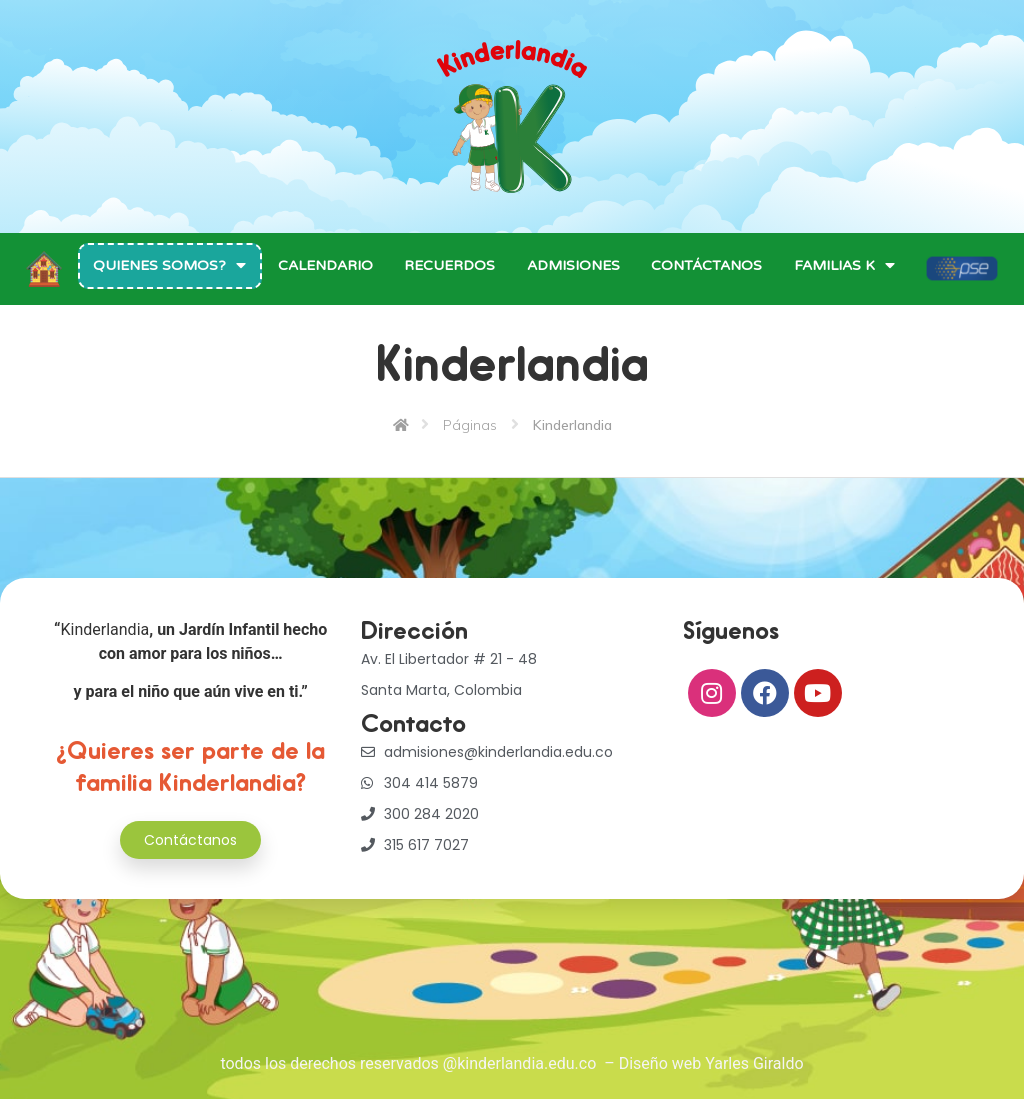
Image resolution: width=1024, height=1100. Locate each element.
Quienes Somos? (169, 265)
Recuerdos (449, 265)
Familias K (844, 265)
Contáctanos (706, 265)
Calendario (325, 265)
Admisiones (573, 265)
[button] (190, 840)
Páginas (470, 425)
